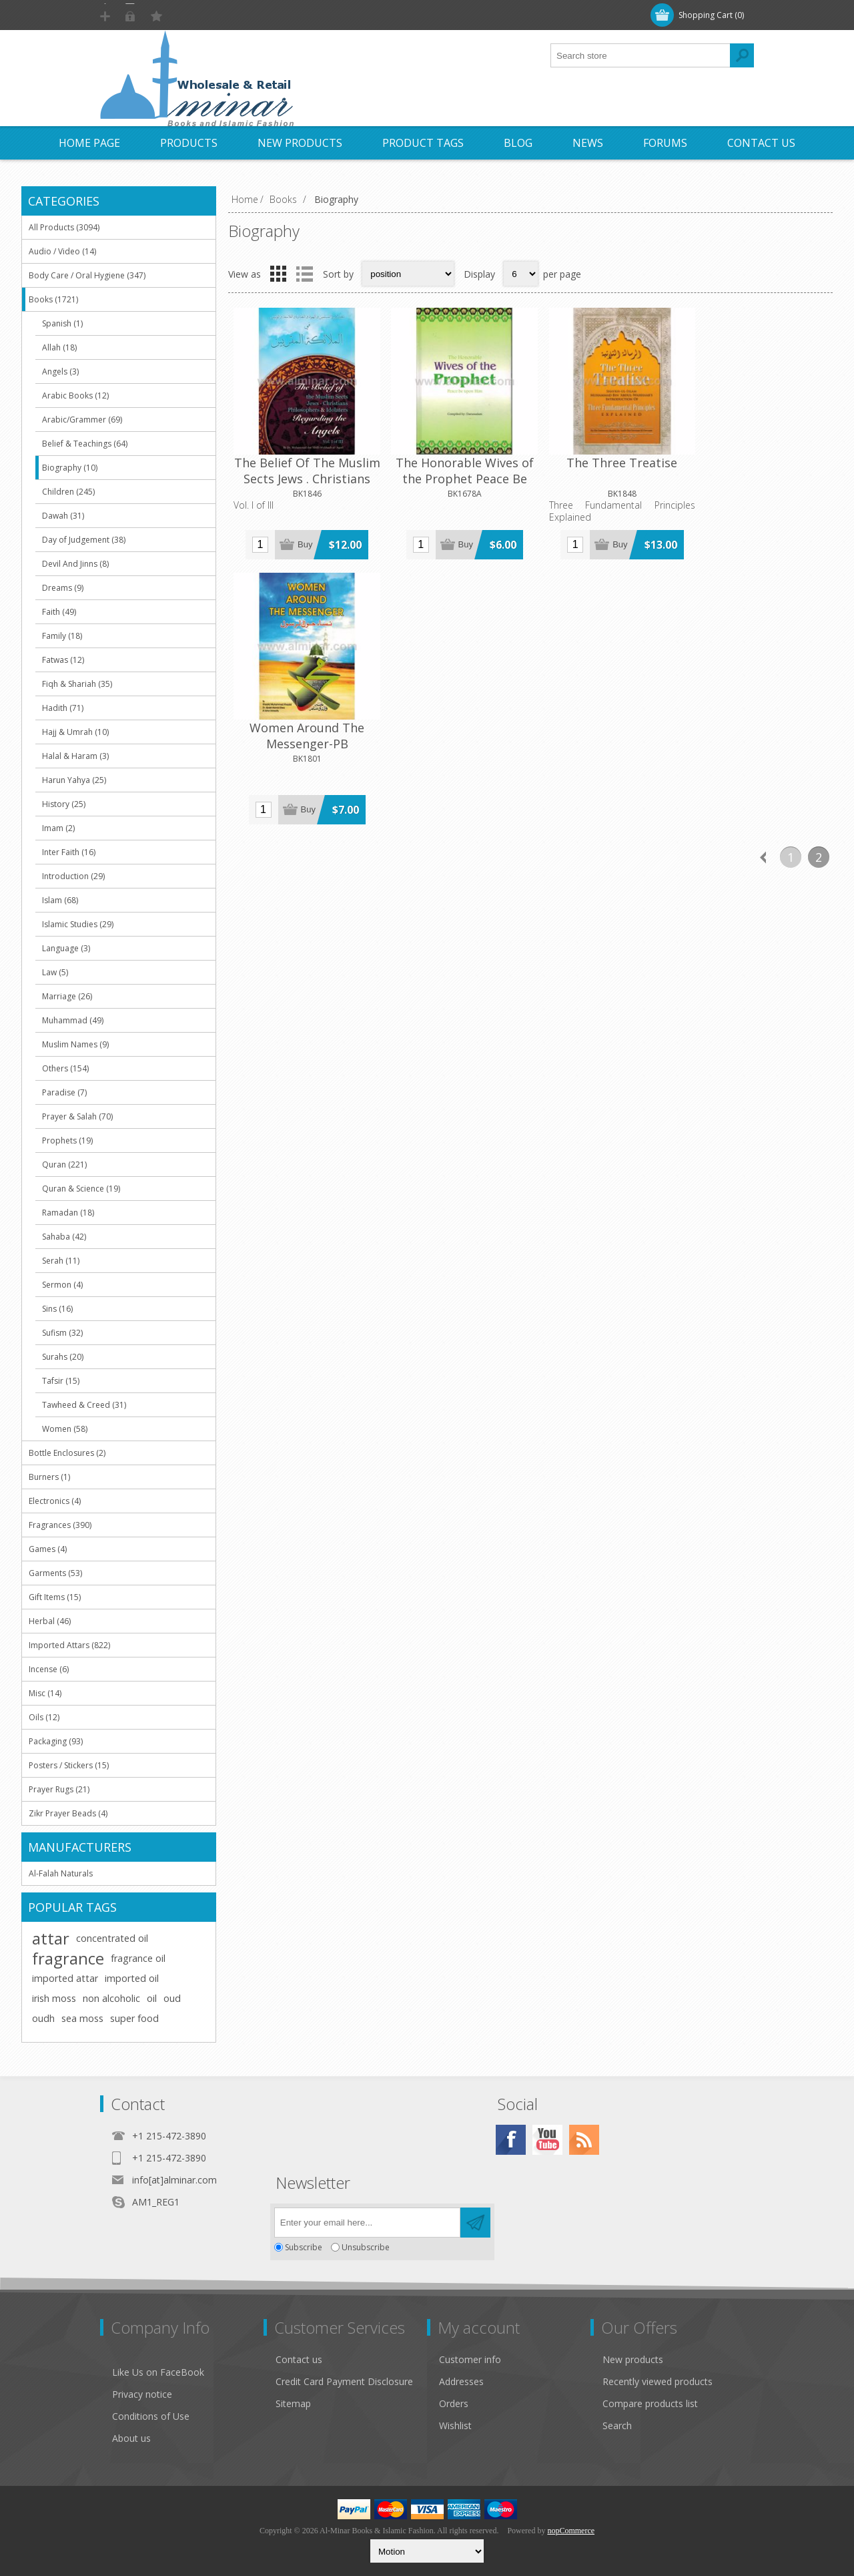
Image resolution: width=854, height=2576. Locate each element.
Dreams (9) (62, 587)
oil (152, 1998)
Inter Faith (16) (68, 852)
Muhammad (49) (72, 1020)
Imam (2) (58, 828)
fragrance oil (138, 1958)
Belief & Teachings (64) (84, 443)
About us (131, 2438)
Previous (762, 585)
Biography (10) (69, 467)
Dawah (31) (63, 515)
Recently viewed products (657, 2381)
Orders (453, 2403)
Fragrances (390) (60, 1525)
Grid (278, 274)
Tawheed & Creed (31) (84, 1404)
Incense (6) (49, 1669)
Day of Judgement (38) (83, 539)
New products (632, 2359)
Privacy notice (142, 2394)
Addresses (461, 2381)
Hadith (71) (62, 708)
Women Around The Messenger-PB (757, 465)
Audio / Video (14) (62, 251)
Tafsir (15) (60, 1380)
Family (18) (62, 635)
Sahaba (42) (64, 1236)
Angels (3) (60, 371)
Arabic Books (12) (75, 395)
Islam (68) (60, 900)
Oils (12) (44, 1717)
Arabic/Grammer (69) (82, 419)
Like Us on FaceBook (158, 2372)
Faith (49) (59, 611)
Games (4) (48, 1549)
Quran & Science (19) (81, 1188)
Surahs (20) (62, 1356)
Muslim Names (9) (75, 1044)
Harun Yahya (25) (74, 780)
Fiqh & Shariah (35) (77, 684)
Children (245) (68, 491)
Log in (186, 15)
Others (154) (65, 1068)
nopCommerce (570, 2530)
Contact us (299, 2359)
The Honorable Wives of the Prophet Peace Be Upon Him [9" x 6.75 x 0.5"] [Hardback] (455, 481)
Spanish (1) (62, 323)
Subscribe (303, 2247)
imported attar (65, 1978)
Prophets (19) (67, 1140)
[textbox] (640, 55)
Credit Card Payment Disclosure (344, 2381)
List (304, 274)
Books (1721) (53, 299)
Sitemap (293, 2403)
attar (50, 1938)
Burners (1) (49, 1477)
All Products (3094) (64, 227)
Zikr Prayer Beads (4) (68, 1813)
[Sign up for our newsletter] (367, 2223)
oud (172, 1998)
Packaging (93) (56, 1741)
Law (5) (55, 972)
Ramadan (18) (68, 1212)
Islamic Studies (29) (77, 924)
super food (134, 2018)
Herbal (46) (50, 1621)
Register (131, 15)
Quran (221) (64, 1164)
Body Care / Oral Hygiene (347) (87, 275)
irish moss (54, 1998)
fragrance (68, 1959)
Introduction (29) (73, 876)
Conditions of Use (150, 2416)
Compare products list (650, 2403)
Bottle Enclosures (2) (67, 1453)
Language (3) (66, 948)
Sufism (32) (62, 1332)
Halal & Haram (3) (75, 756)
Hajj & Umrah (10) (75, 732)
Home (245, 199)
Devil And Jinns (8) (75, 563)
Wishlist (455, 2425)
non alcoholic (111, 1998)
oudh (43, 2018)
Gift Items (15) (55, 1597)
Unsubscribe (366, 2247)
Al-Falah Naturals (61, 1873)
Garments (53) (55, 1573)
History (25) (63, 804)
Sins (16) (57, 1308)
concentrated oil (112, 1938)
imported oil (132, 1978)
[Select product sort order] (408, 274)
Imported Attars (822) (69, 1645)
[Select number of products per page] (521, 274)
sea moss (82, 2018)
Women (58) (64, 1429)
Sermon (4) (62, 1284)
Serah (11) (60, 1260)
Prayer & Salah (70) (77, 1116)
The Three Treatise (605, 457)
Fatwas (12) (63, 660)
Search (617, 2425)
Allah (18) (59, 347)
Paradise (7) (64, 1092)
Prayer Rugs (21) (59, 1789)
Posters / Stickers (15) (69, 1765)
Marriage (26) (67, 996)
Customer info (470, 2359)
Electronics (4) (55, 1501)
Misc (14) (45, 1693)
